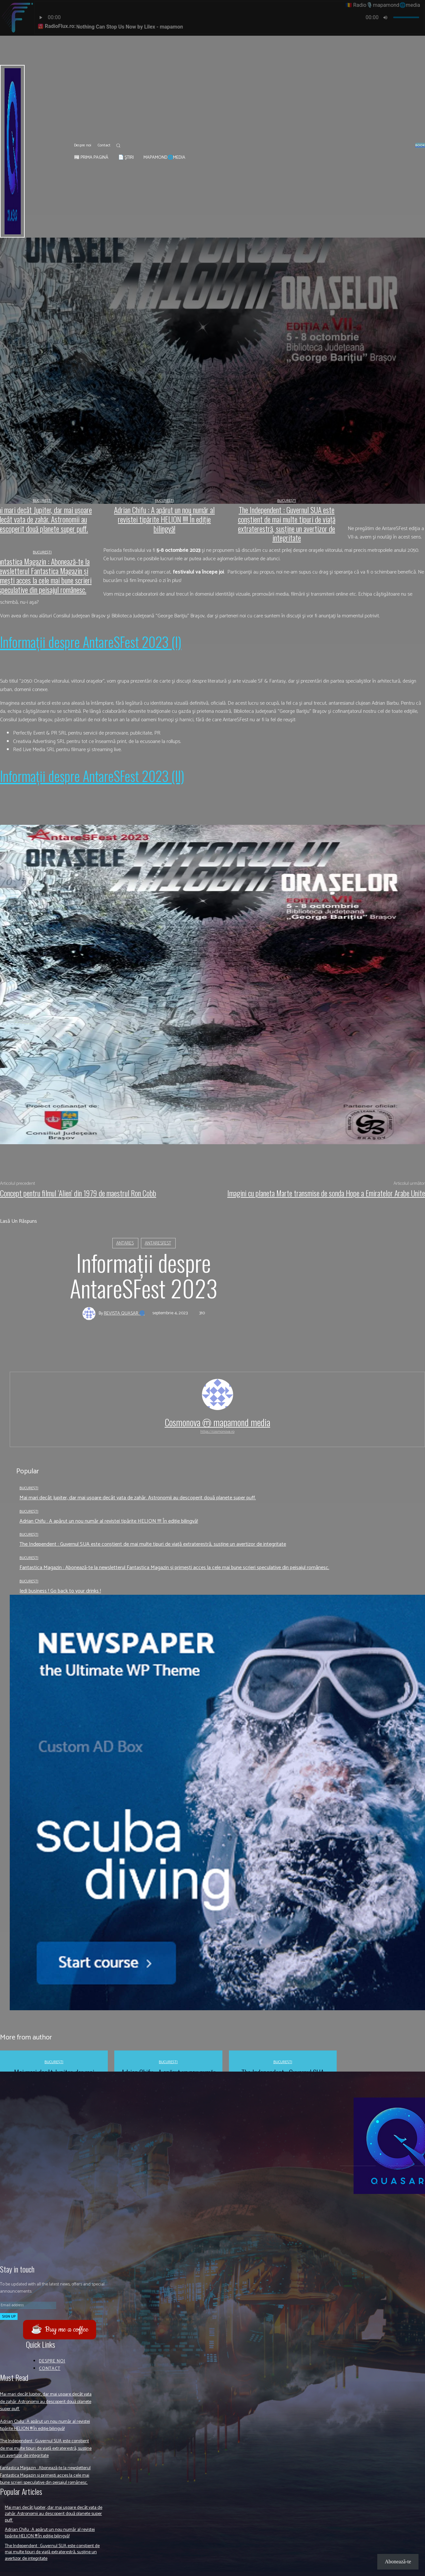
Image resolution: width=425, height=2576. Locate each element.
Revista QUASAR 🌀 (124, 1313)
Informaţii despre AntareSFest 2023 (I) (90, 642)
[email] (28, 2305)
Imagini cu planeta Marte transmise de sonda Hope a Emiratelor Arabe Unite (326, 1193)
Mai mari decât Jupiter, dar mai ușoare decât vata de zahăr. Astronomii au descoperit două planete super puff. (137, 1497)
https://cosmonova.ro (217, 1432)
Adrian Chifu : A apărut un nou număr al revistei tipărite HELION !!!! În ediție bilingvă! (108, 1521)
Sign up (9, 2316)
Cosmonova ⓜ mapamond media (217, 1422)
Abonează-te (398, 2561)
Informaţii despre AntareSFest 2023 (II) (92, 776)
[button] (118, 145)
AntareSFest (158, 1243)
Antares (125, 1243)
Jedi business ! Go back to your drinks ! (60, 1591)
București (28, 1488)
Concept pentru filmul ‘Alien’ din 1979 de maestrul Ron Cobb (78, 1193)
